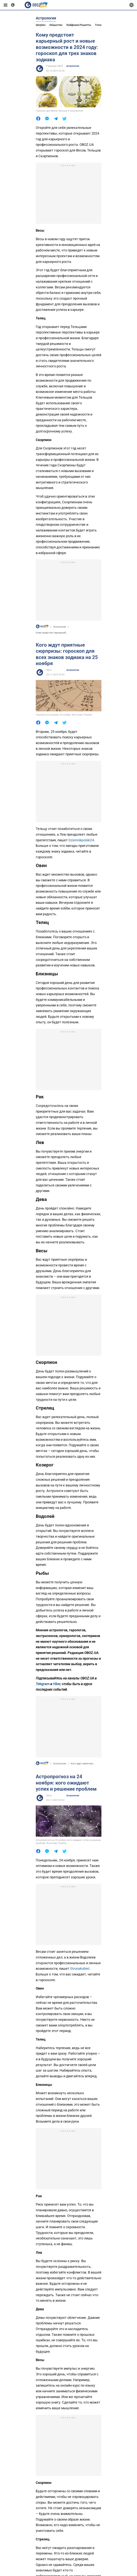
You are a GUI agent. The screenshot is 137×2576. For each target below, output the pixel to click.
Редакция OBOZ (54, 66)
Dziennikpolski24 (81, 840)
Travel (99, 24)
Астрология (72, 66)
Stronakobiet (79, 1968)
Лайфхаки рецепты (78, 24)
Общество (55, 24)
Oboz (49, 670)
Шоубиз (40, 24)
